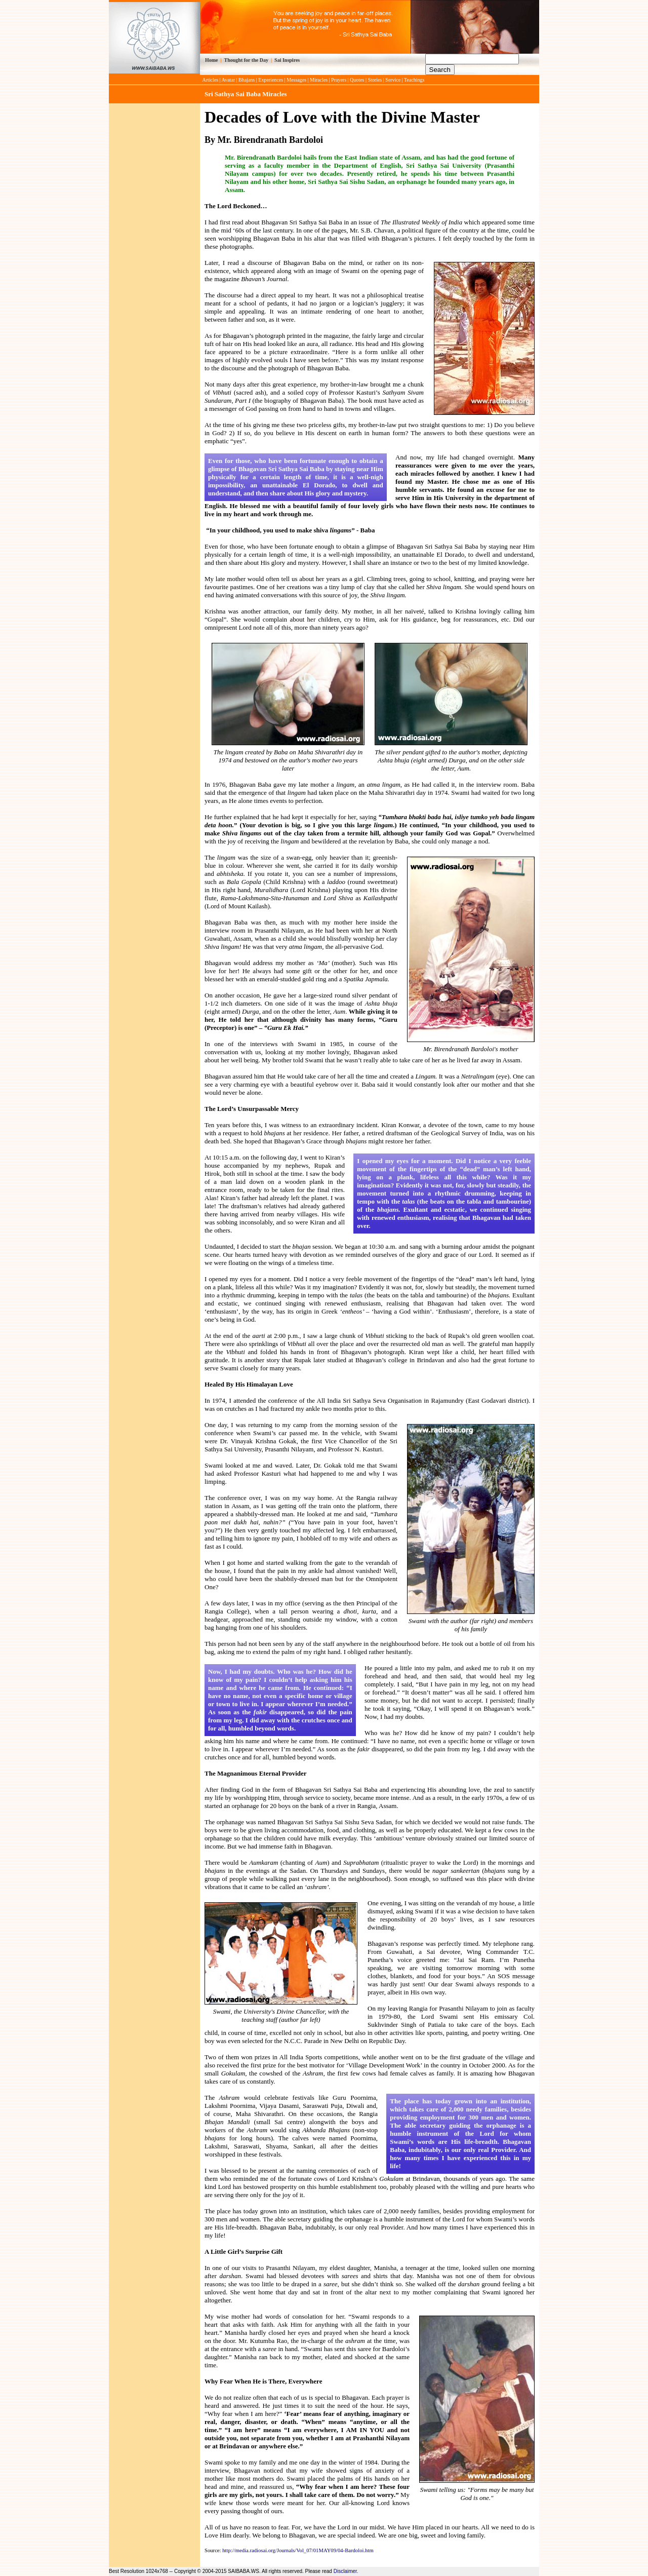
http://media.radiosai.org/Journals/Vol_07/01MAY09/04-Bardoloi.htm (297, 2550)
